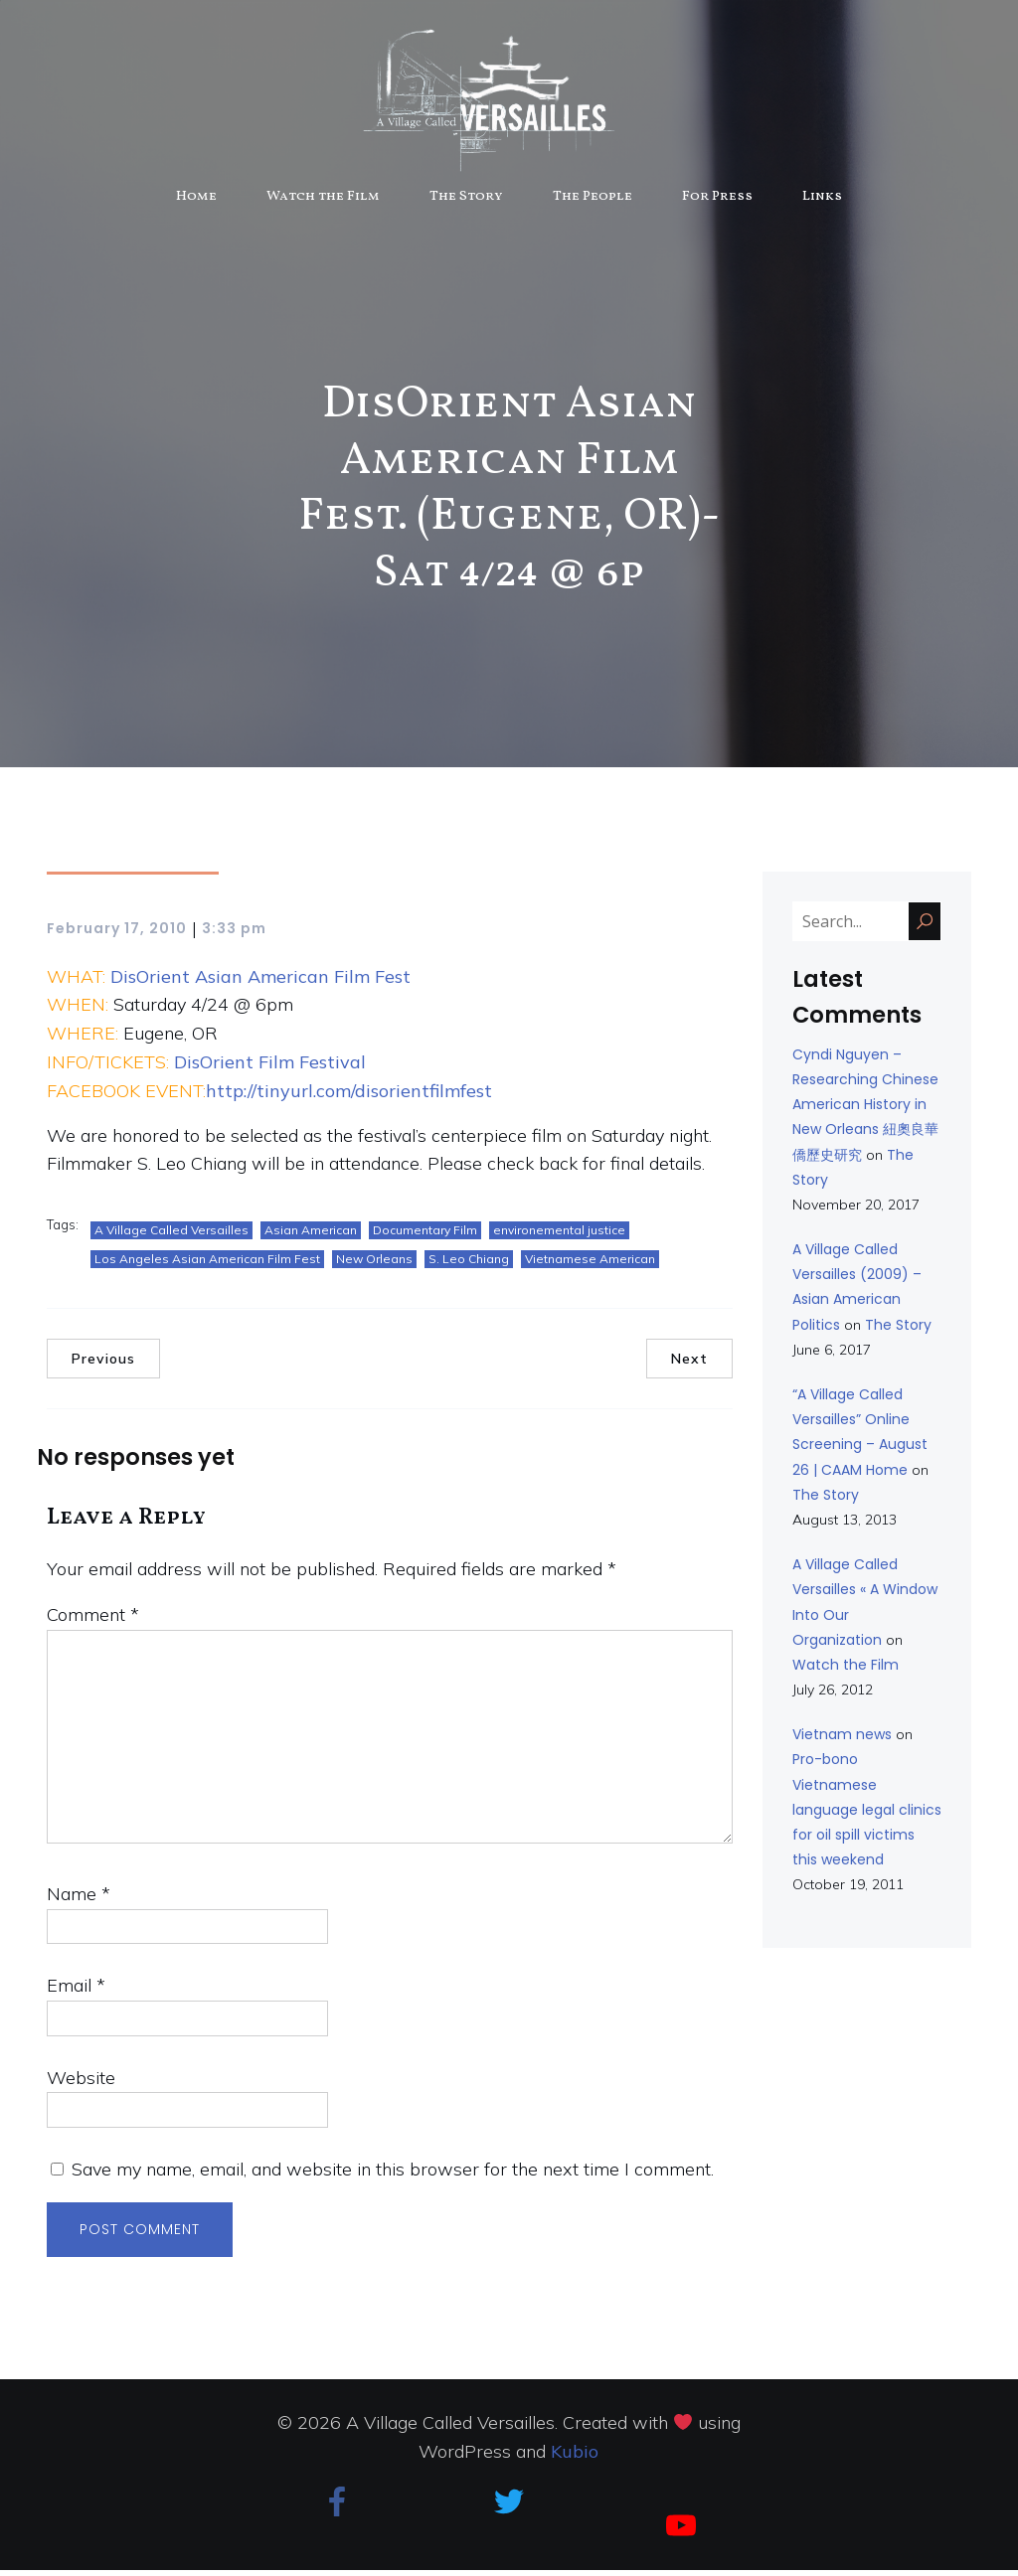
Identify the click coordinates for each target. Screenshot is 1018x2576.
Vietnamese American (590, 1264)
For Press (717, 199)
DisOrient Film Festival (270, 1067)
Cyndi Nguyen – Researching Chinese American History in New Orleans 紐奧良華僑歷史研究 (865, 1110)
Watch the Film (323, 199)
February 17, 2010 (117, 934)
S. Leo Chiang (468, 1264)
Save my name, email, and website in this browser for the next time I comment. (393, 2175)
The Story (466, 199)
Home (196, 199)
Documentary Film (425, 1235)
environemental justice (559, 1235)
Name (78, 1899)
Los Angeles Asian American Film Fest (207, 1264)
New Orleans (374, 1264)
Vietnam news (842, 1740)
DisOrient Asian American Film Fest (260, 982)
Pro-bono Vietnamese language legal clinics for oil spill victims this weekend (866, 1815)
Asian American (310, 1235)
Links (822, 199)
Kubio (574, 2457)
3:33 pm (234, 934)
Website (81, 2083)
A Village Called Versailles (171, 1235)
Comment (93, 1620)
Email (76, 1991)
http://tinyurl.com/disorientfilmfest (349, 1096)
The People (592, 199)
